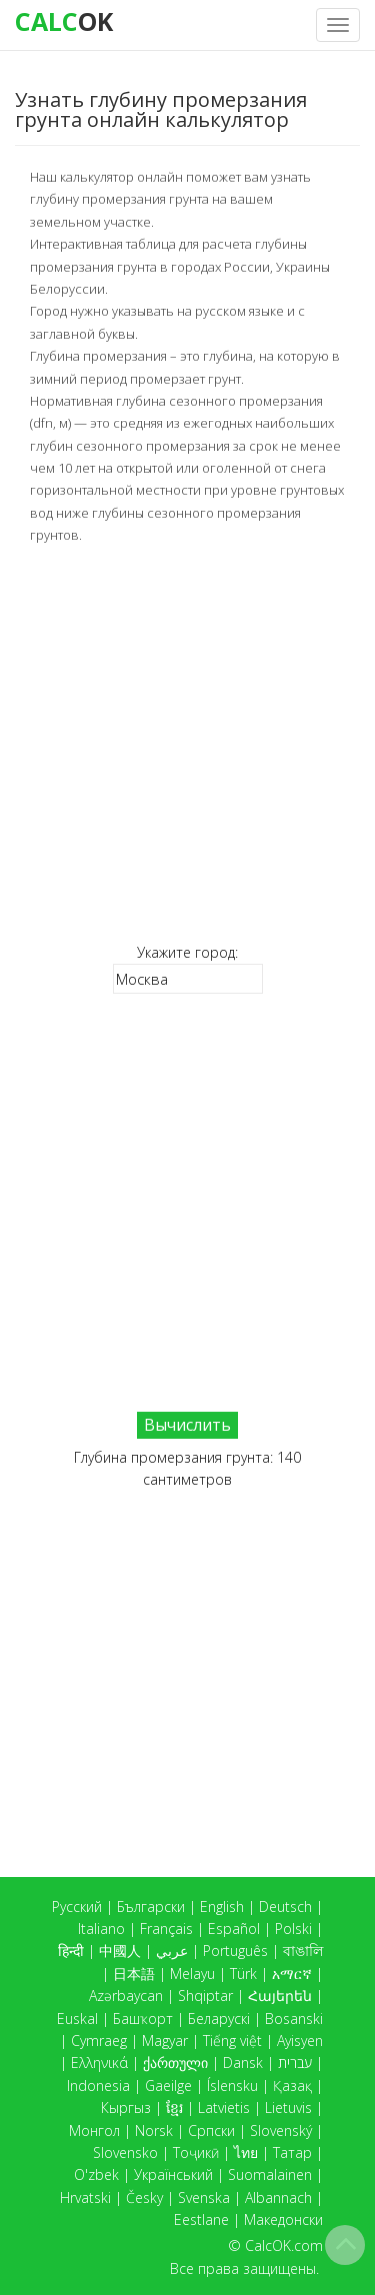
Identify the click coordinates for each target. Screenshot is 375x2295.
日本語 (134, 1973)
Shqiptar (205, 1995)
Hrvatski (85, 2197)
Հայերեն (280, 1995)
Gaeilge (168, 2085)
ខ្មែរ (174, 2107)
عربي (172, 1950)
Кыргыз (126, 2107)
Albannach (278, 2197)
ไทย (246, 2152)
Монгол (94, 2130)
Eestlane (201, 2219)
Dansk (243, 2062)
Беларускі (219, 2018)
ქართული (175, 2062)
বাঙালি (303, 1950)
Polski (293, 1928)
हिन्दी (71, 1950)
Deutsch (285, 1906)
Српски (211, 2130)
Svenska (204, 2197)
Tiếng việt (232, 2040)
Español (234, 1928)
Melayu (192, 1973)
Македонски (283, 2219)
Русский (77, 1906)
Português (235, 1950)
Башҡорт (143, 2018)
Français (166, 1928)
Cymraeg (99, 2040)
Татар (292, 2152)
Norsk (154, 2130)
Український (173, 2174)
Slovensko (125, 2152)
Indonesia (98, 2085)
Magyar (165, 2040)
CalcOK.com (284, 2245)
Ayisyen (300, 2040)
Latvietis (224, 2107)
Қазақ (292, 2085)
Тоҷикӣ (196, 2152)
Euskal (77, 2018)
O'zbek (96, 2174)
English (222, 1906)
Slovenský (281, 2130)
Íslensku (232, 2085)
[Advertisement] (187, 743)
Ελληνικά (99, 2062)
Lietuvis (288, 2107)
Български (151, 1906)
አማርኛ (292, 1973)
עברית (295, 2062)
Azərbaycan (126, 1995)
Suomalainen (270, 2174)
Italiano (101, 1928)
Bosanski (294, 2018)
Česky (144, 2197)
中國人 (120, 1950)
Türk (243, 1973)
